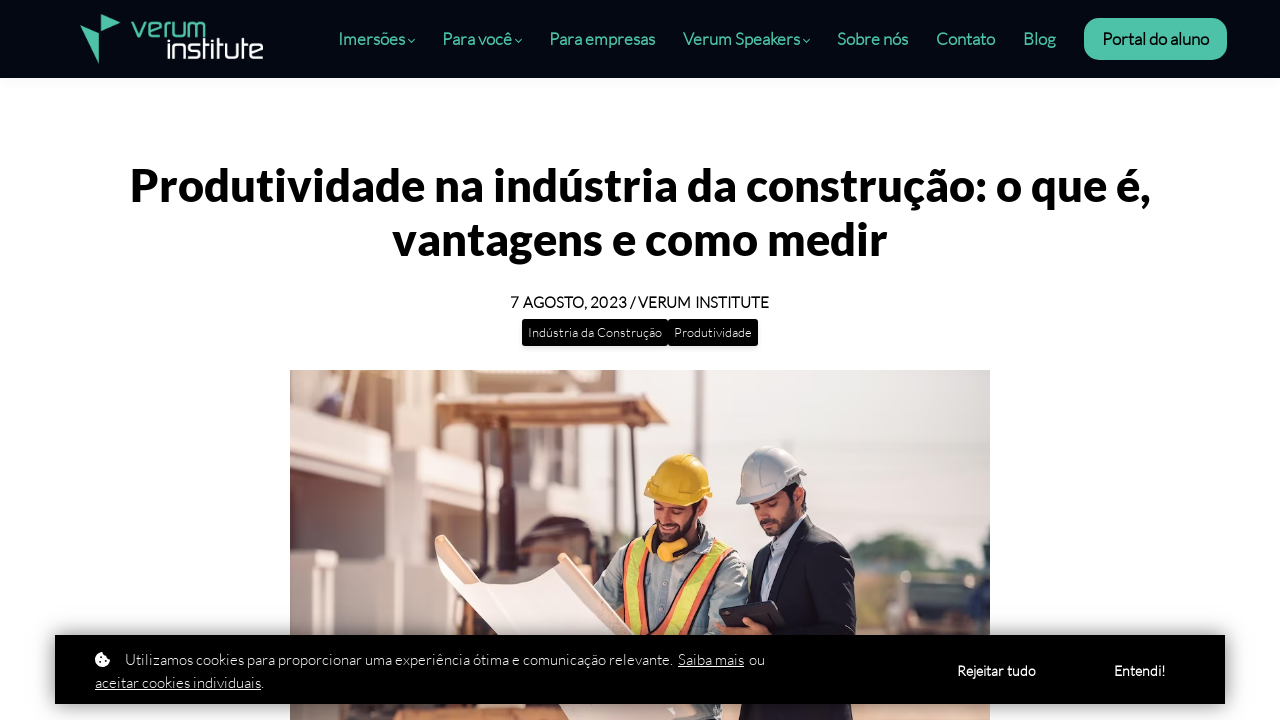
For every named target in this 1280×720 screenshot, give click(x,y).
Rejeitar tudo (996, 670)
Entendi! (1140, 670)
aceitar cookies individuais (178, 682)
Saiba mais (711, 659)
